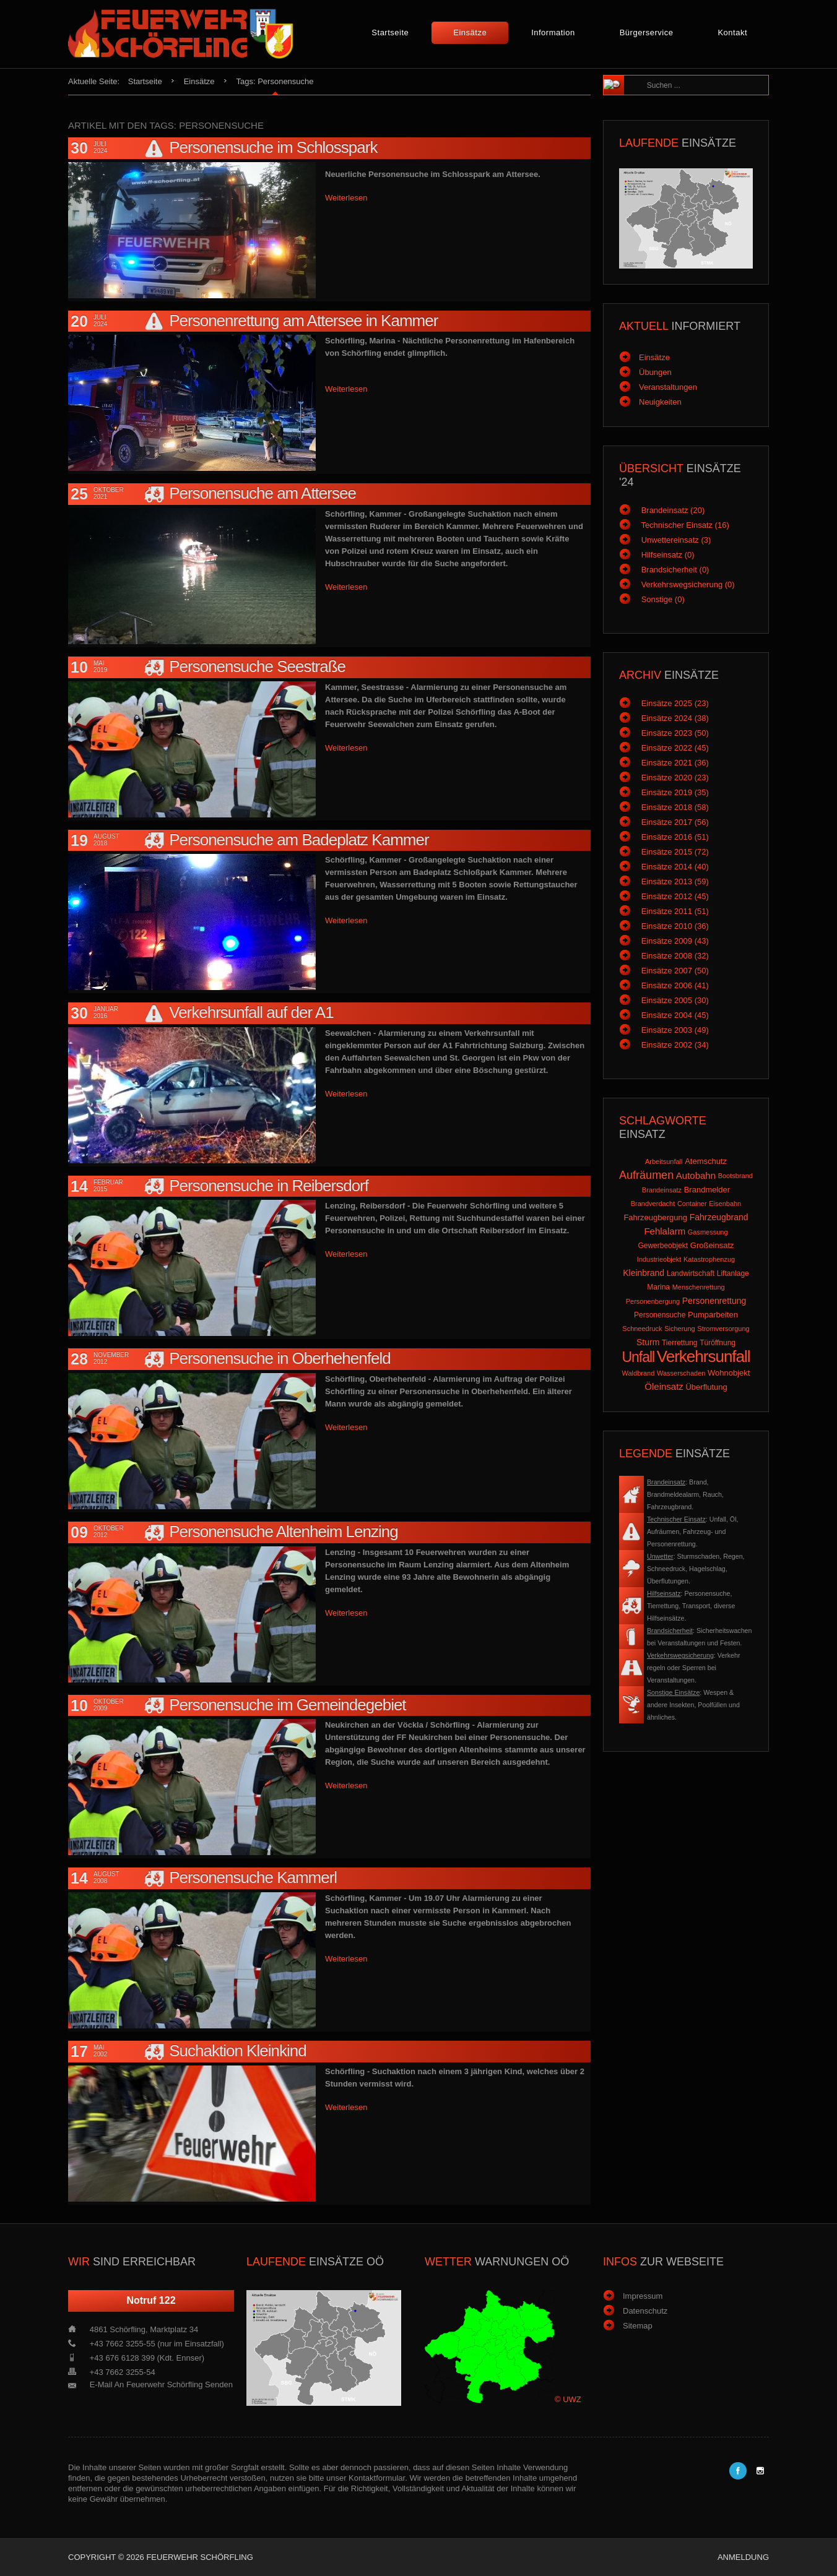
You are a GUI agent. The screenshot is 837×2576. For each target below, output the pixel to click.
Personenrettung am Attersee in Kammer (303, 320)
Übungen (655, 372)
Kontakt (732, 32)
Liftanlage (733, 1273)
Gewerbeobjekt (663, 1245)
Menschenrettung (698, 1287)
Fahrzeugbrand (719, 1217)
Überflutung (706, 1387)
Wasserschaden (681, 1373)
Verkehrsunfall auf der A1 (251, 1012)
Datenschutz (645, 2310)
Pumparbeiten (713, 1314)
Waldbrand (638, 1373)
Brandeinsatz (662, 1190)
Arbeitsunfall (664, 1161)
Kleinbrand (643, 1273)
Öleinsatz (663, 1386)
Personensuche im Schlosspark (273, 147)
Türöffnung (717, 1342)
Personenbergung (653, 1301)
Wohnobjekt (729, 1372)
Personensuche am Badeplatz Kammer (298, 839)
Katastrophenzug (709, 1259)
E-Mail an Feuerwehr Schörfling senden (161, 2384)
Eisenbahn (725, 1203)
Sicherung (679, 1328)
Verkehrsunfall (703, 1356)
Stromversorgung (723, 1328)
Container (692, 1203)
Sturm (647, 1342)
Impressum (642, 2296)
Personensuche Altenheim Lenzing (283, 1531)
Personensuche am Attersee (262, 493)
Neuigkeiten (660, 402)
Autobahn (696, 1175)
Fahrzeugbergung (655, 1217)
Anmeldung (743, 2557)
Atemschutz (706, 1161)
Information (553, 32)
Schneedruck (642, 1328)
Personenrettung (714, 1301)
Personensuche (659, 1315)
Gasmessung (708, 1232)
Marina (658, 1287)
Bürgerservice (647, 32)
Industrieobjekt (659, 1259)
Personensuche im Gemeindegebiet (287, 1704)
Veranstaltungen (668, 387)
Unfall (638, 1357)
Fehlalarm (664, 1231)
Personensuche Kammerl (253, 1877)
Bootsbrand (735, 1175)
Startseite (390, 32)
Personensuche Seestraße (257, 666)
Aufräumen (646, 1175)
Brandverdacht (653, 1203)
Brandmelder (707, 1189)
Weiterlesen (346, 197)
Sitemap (638, 2325)
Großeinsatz (712, 1245)
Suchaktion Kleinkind (237, 2050)
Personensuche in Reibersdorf (268, 1185)
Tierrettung (680, 1342)
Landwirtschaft (690, 1273)
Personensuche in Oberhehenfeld (279, 1358)
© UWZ (568, 2399)
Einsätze (470, 32)
